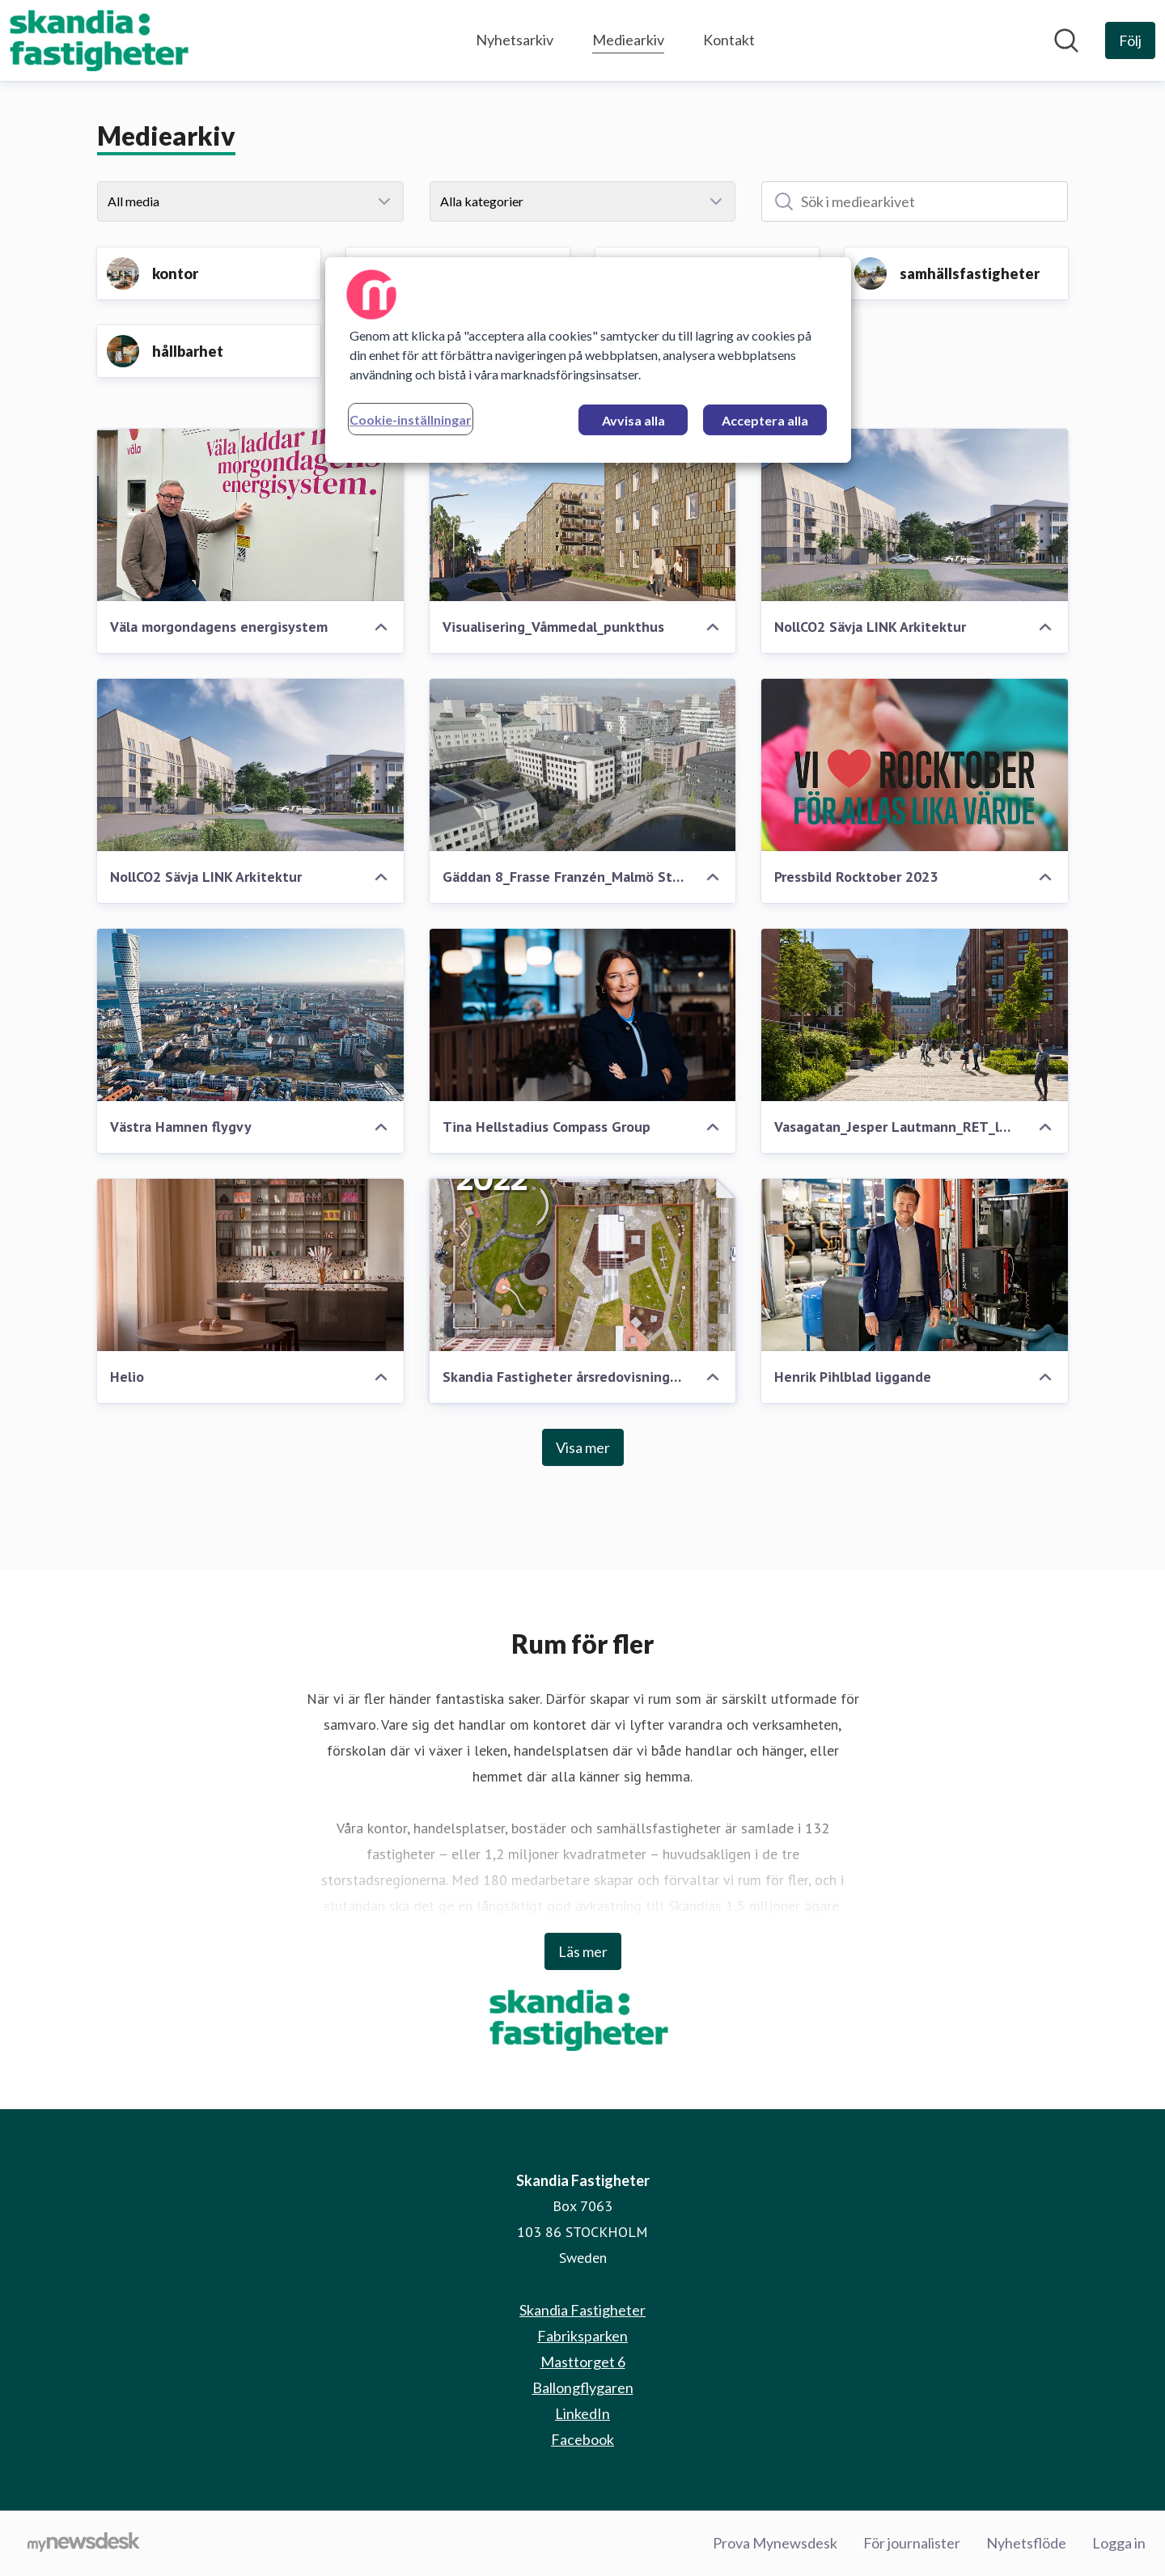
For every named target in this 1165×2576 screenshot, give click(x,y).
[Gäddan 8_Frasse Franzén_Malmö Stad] (583, 765)
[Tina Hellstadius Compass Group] (583, 1015)
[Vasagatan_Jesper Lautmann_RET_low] (914, 1015)
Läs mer (583, 1951)
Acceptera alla (765, 420)
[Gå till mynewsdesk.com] (83, 2544)
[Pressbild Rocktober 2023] (914, 765)
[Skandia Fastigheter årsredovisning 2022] (583, 1265)
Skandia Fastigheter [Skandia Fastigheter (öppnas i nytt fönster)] (582, 2310)
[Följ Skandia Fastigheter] (1130, 40)
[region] (588, 360)
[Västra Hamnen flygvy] (250, 1015)
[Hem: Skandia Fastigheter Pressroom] (103, 40)
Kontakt (729, 40)
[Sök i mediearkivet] (914, 201)
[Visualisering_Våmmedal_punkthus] (583, 515)
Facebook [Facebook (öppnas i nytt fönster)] (582, 2439)
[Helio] (250, 1265)
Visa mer (583, 1447)
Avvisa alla (633, 420)
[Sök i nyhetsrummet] (1066, 40)
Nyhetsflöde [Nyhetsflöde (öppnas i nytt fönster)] (1026, 2543)
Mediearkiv (628, 38)
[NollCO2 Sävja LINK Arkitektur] (914, 515)
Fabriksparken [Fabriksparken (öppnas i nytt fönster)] (582, 2336)
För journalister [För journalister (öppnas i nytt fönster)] (911, 2543)
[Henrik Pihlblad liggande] (914, 1265)
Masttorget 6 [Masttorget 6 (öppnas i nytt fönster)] (582, 2362)
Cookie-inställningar (411, 419)
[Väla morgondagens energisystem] (250, 515)
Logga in (1119, 2543)
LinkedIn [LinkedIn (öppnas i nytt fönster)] (582, 2413)
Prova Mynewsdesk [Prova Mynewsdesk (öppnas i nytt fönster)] (775, 2543)
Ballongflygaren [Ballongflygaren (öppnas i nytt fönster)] (582, 2387)
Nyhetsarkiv (514, 40)
